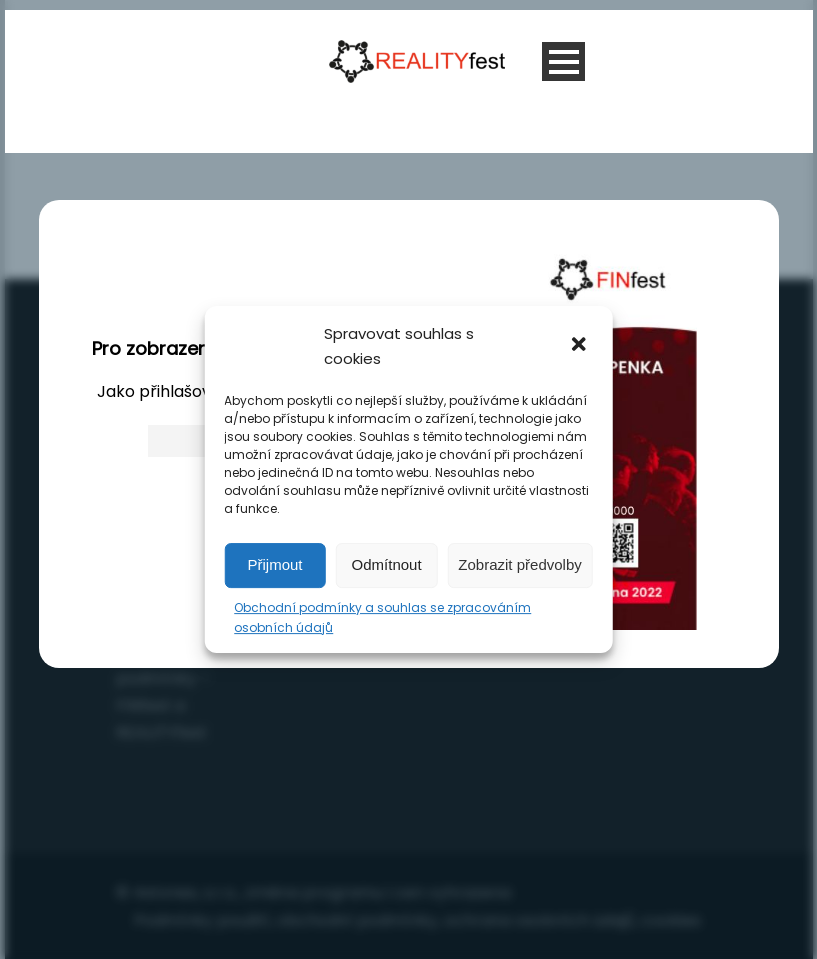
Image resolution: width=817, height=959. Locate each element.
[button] (581, 346)
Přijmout (275, 564)
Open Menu (563, 61)
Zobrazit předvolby (519, 564)
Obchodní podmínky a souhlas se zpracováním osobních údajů (382, 617)
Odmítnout (387, 564)
